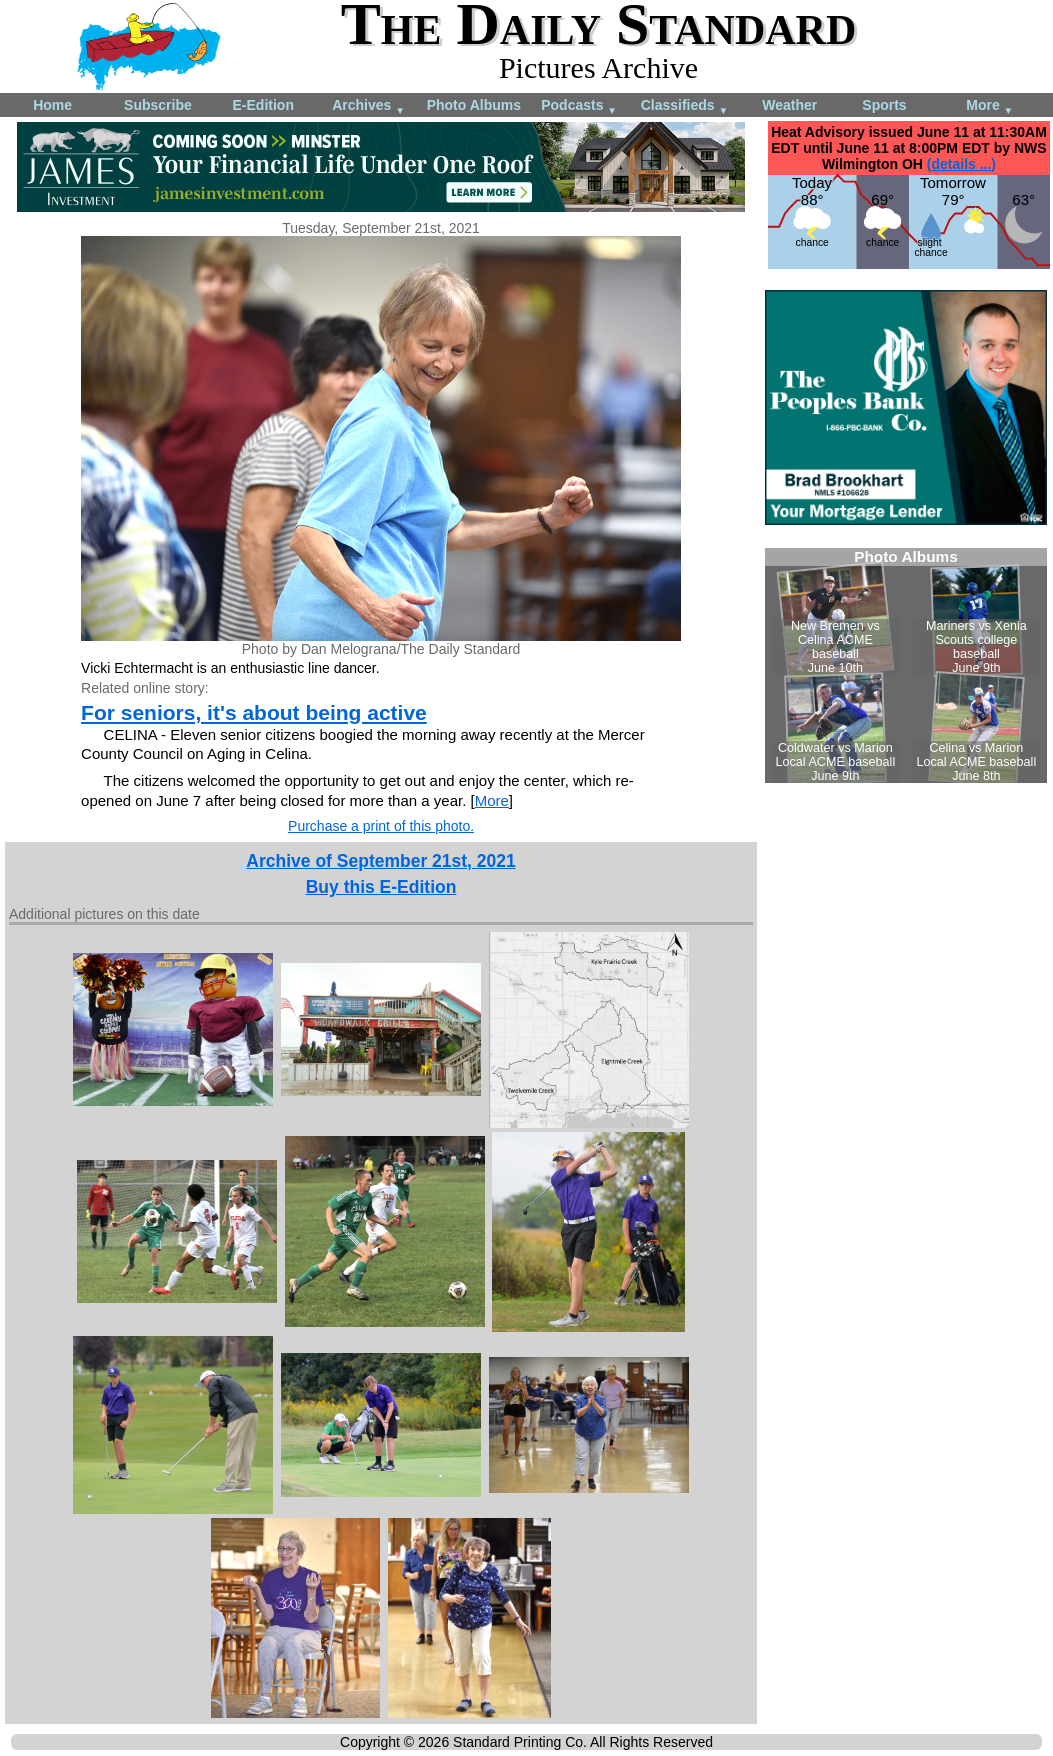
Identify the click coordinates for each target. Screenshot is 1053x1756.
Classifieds (685, 106)
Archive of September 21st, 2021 (380, 861)
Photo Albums (474, 105)
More (989, 106)
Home (52, 105)
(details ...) (961, 164)
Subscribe (158, 105)
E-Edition (263, 105)
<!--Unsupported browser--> (906, 665)
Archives (368, 106)
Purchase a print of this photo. (381, 826)
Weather (789, 105)
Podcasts (579, 106)
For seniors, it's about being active (254, 712)
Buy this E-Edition (381, 887)
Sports (884, 105)
